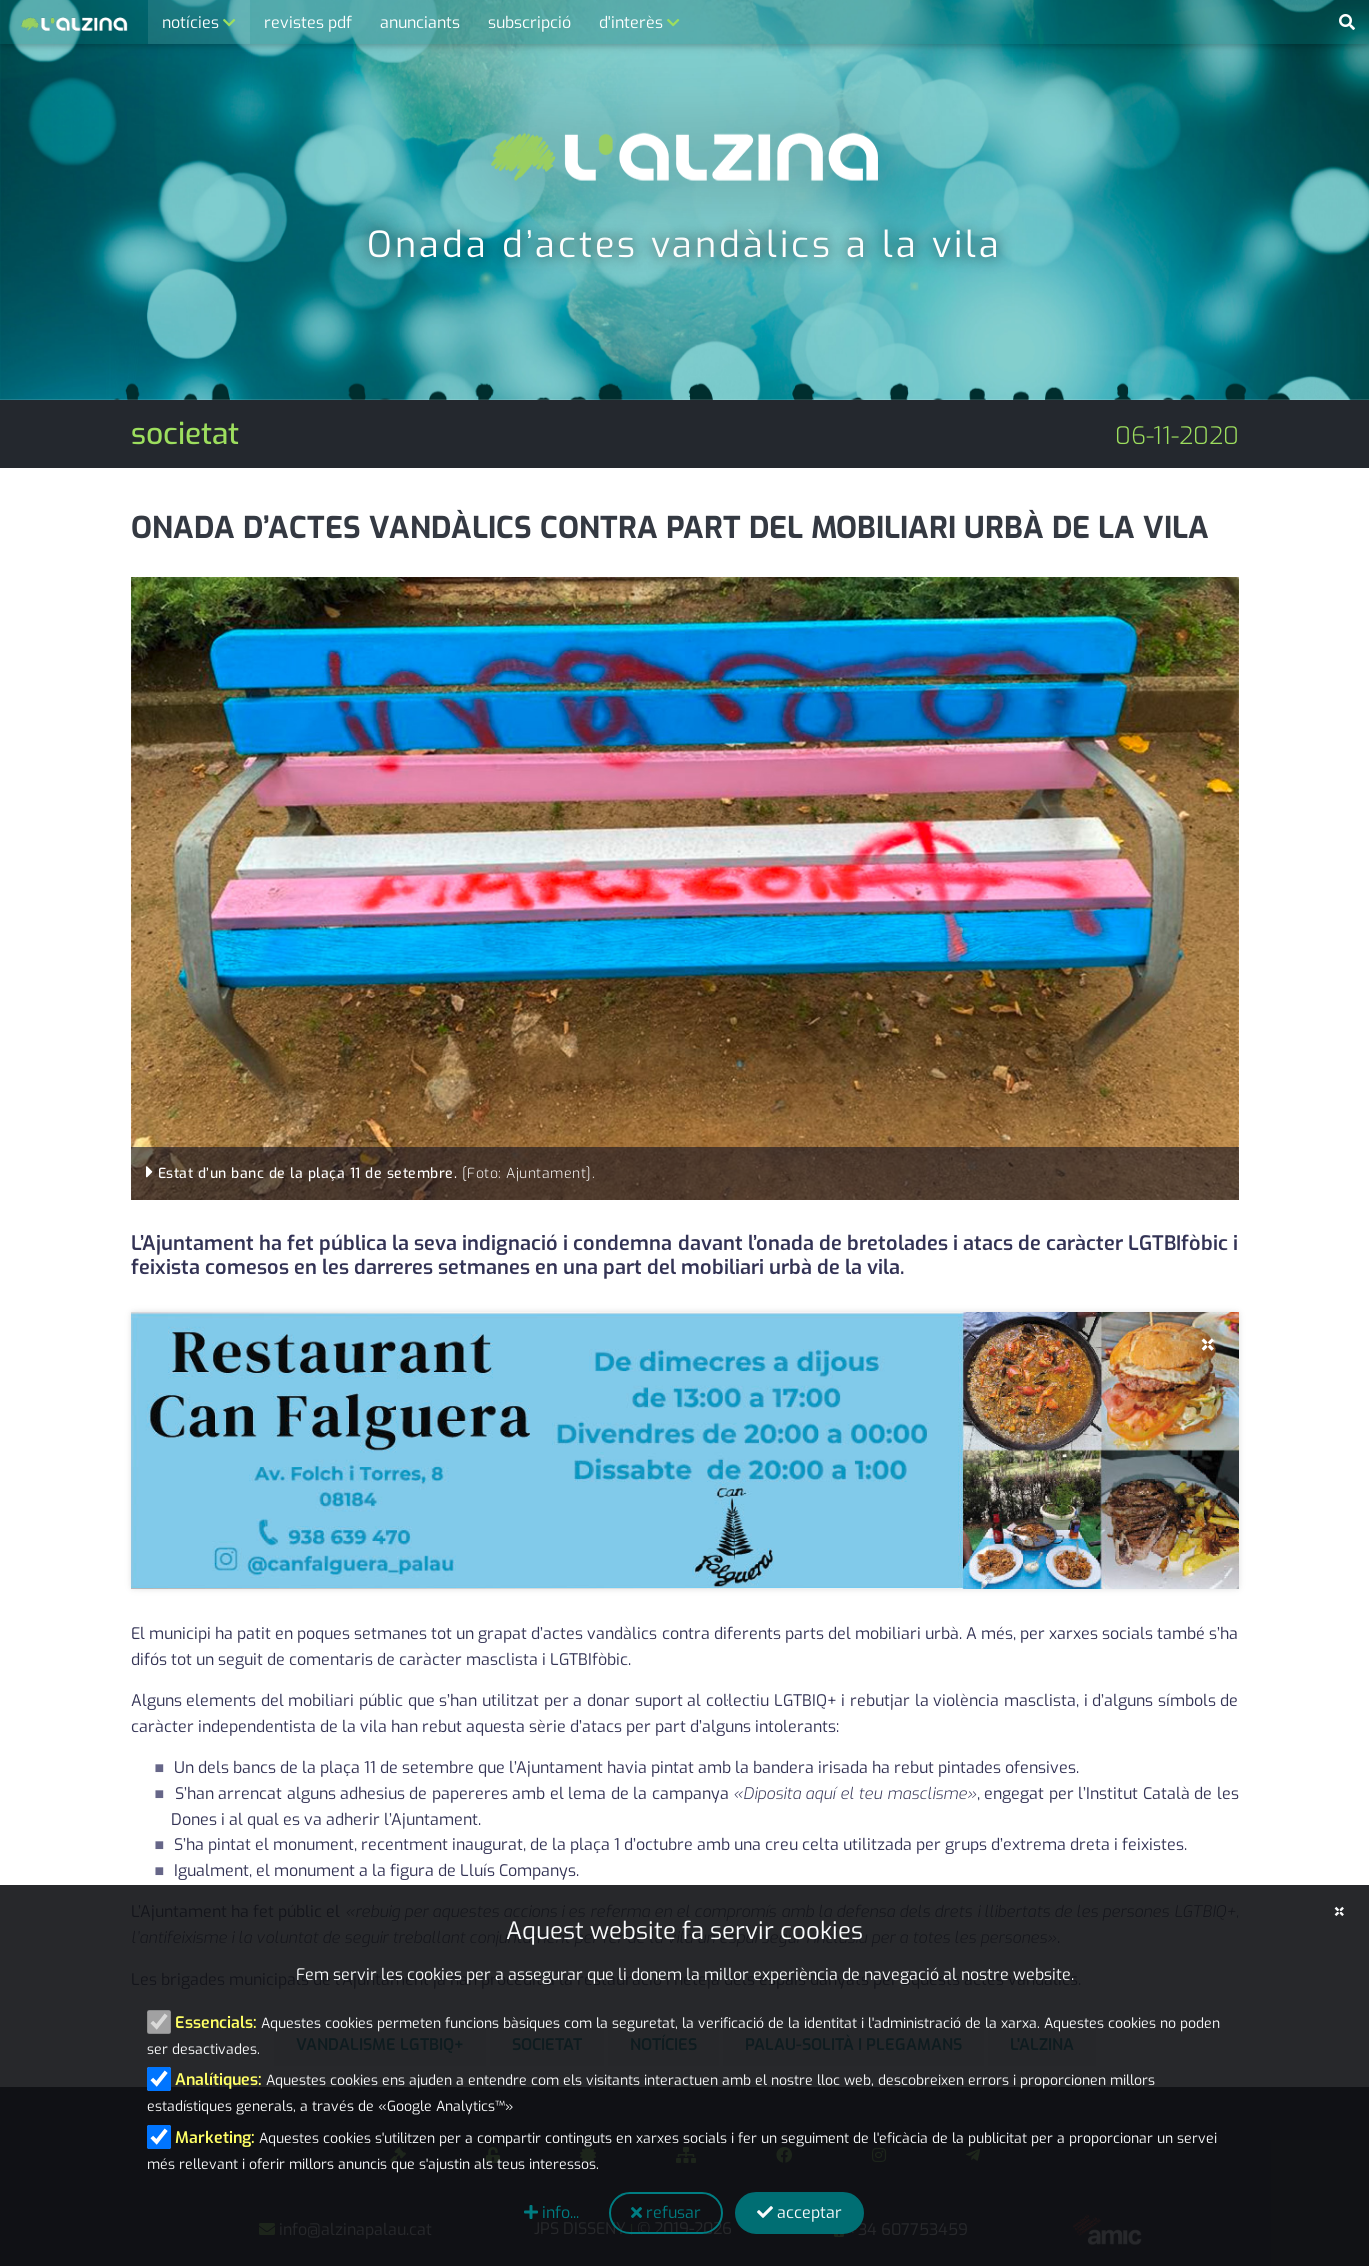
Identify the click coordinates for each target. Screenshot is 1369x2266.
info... (551, 2212)
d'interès (633, 22)
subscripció (529, 22)
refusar (666, 2212)
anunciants (420, 22)
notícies (192, 22)
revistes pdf (308, 22)
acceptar (799, 2212)
